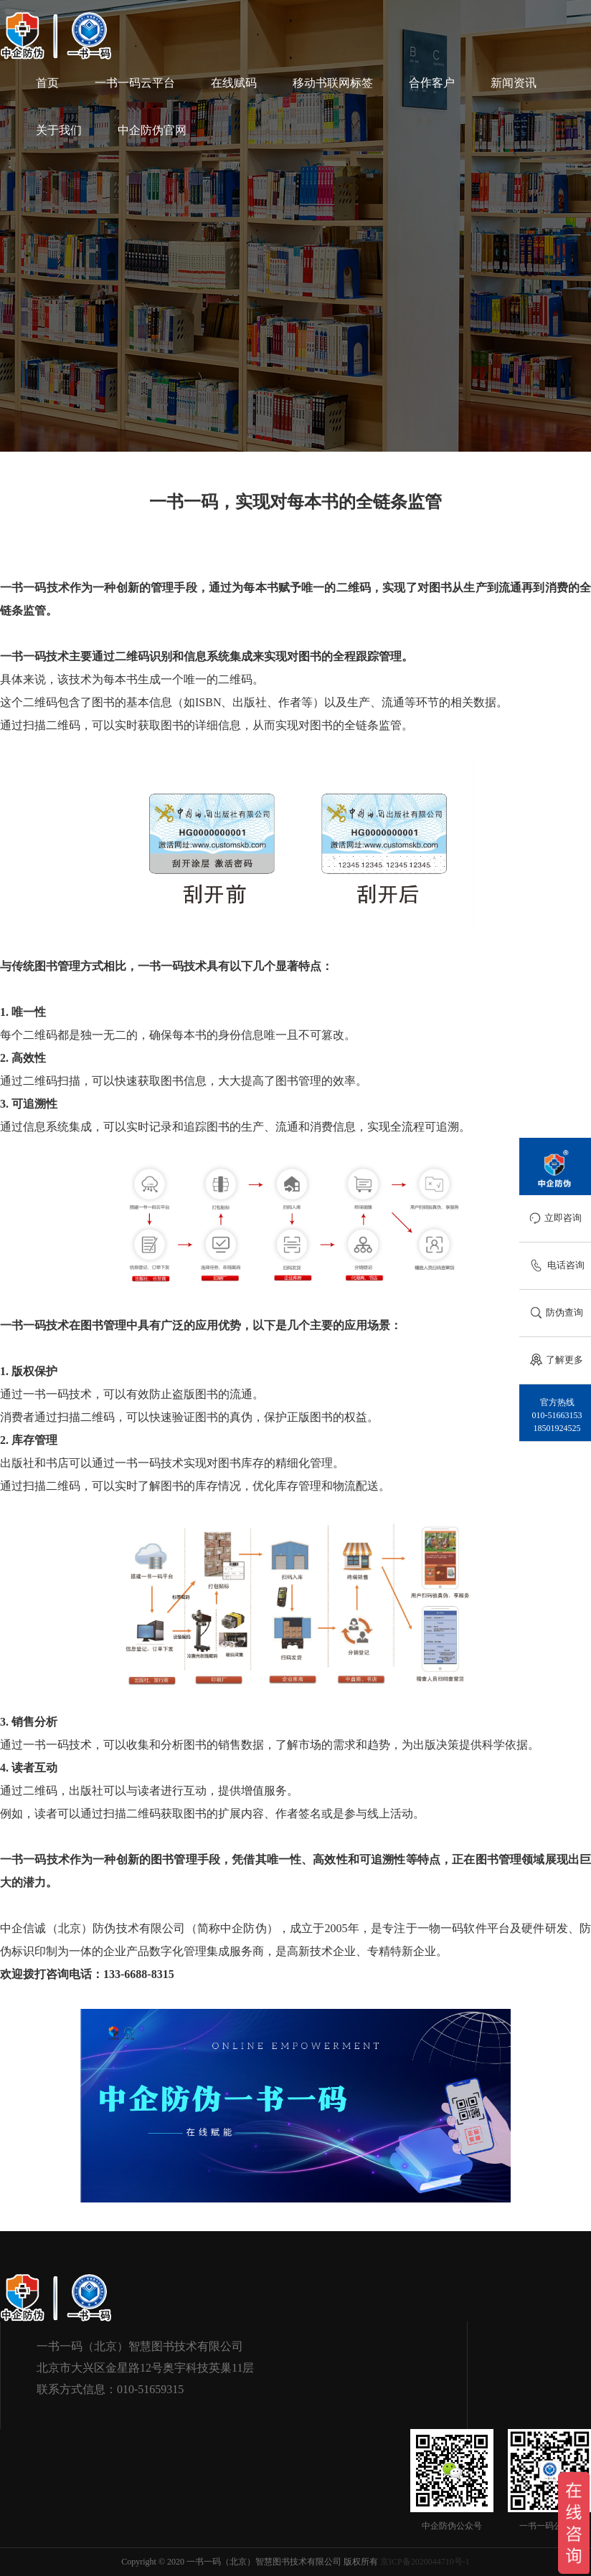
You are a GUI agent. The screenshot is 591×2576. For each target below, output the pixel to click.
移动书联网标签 (333, 83)
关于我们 (59, 130)
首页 (47, 83)
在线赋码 (234, 83)
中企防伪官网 (152, 130)
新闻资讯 (513, 83)
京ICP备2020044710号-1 (425, 2562)
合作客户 (432, 83)
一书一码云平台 (135, 83)
